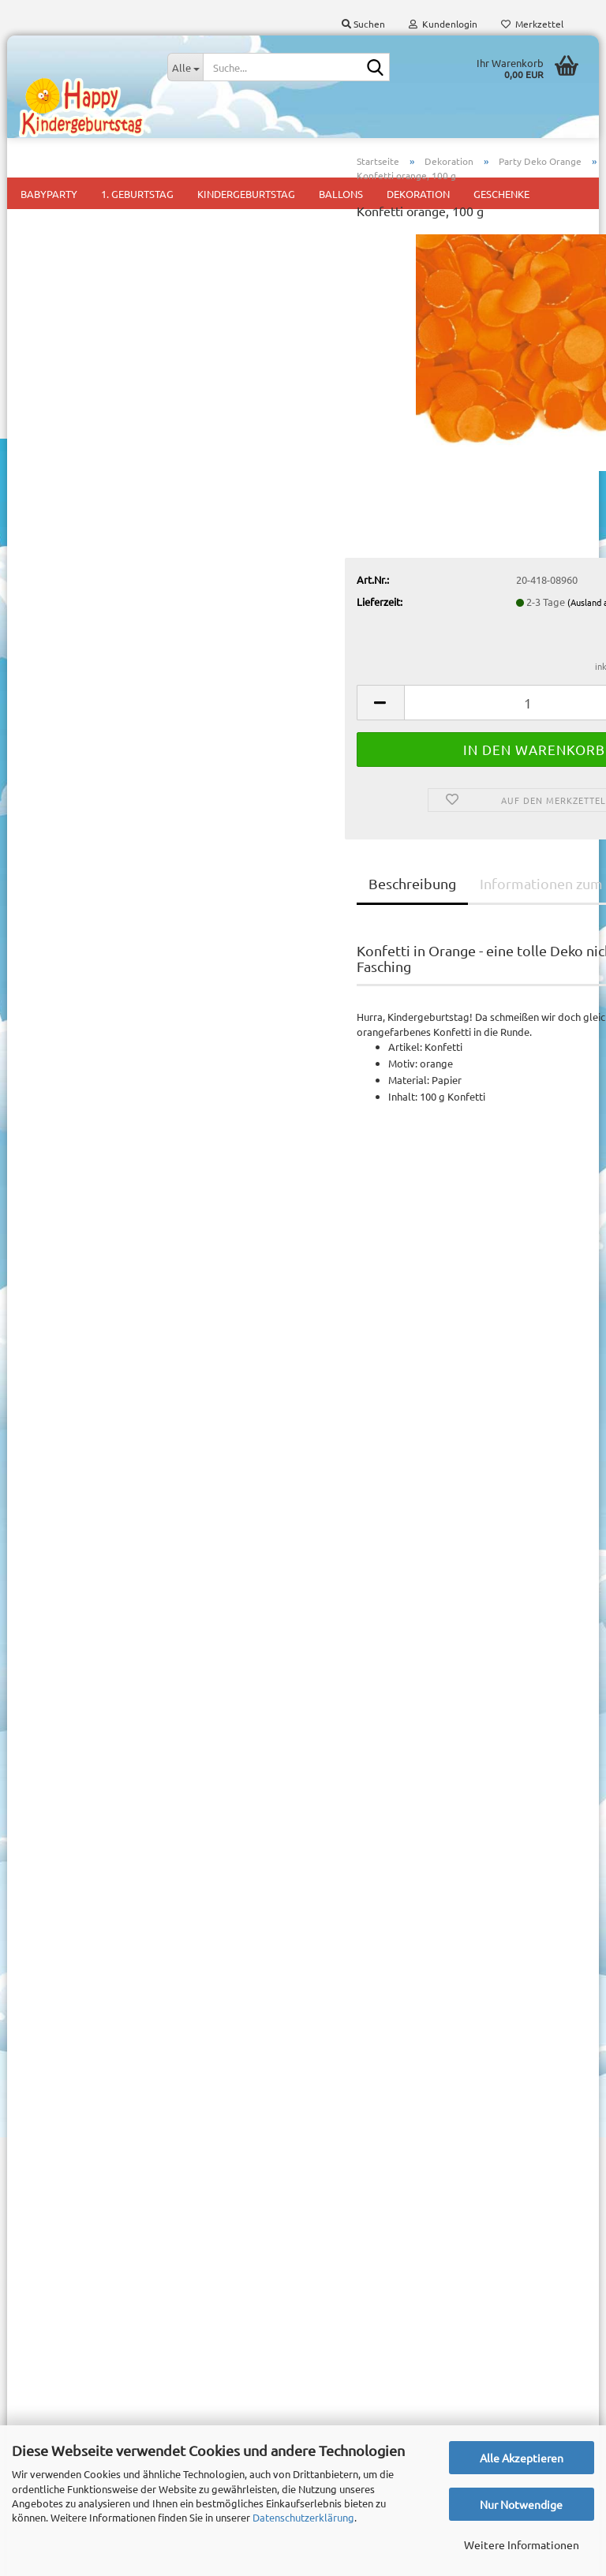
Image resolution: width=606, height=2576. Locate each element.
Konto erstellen (67, 1744)
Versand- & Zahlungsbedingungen (96, 2046)
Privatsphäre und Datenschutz (88, 2126)
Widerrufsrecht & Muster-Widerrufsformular (121, 2073)
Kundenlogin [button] (443, 23)
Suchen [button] (363, 23)
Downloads (84, 477)
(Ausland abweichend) (475, 657)
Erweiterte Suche (108, 958)
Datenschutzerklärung (303, 2517)
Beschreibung (276, 938)
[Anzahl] (397, 758)
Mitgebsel (338, 2137)
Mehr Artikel (60, 788)
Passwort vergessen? (80, 1767)
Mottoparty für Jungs (364, 2089)
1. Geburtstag (346, 2042)
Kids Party (338, 2066)
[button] (243, 758)
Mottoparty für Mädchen (371, 2113)
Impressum (44, 2019)
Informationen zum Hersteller (438, 938)
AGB (29, 2099)
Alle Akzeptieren (521, 2458)
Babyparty (338, 2018)
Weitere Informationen (521, 2544)
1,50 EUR (107, 1532)
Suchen (108, 923)
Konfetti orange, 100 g (107, 1499)
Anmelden (108, 647)
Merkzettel (532, 23)
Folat (563, 296)
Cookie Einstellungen (67, 2151)
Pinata (329, 2160)
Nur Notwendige (521, 2504)
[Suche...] (185, 67)
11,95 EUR (108, 1264)
